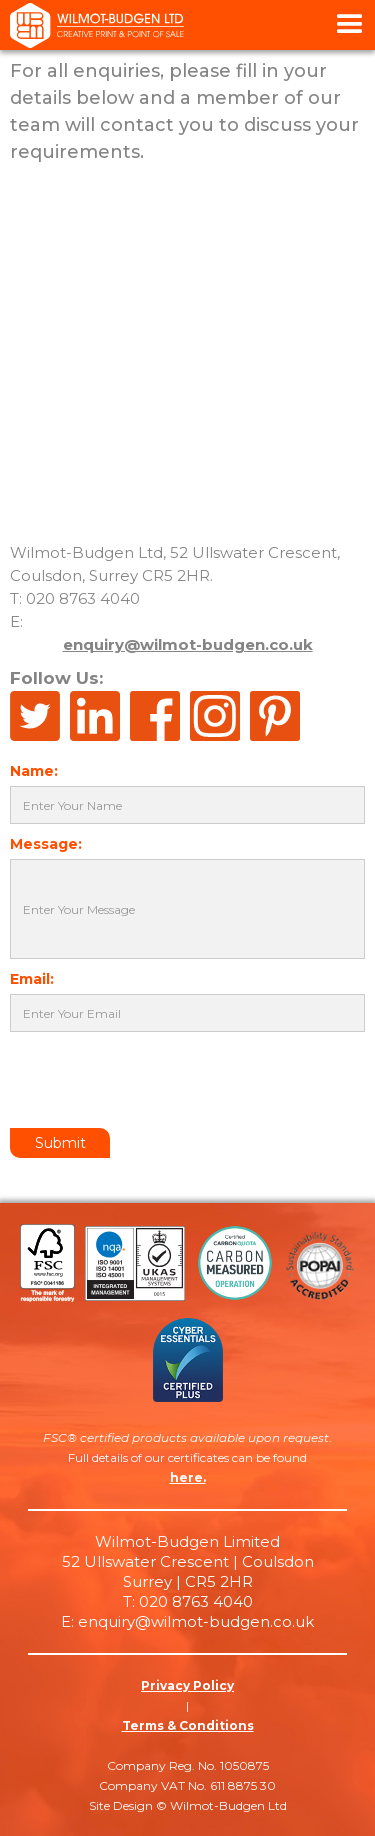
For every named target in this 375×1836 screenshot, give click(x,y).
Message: (46, 844)
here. (188, 1477)
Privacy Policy (187, 1685)
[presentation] (162, 1081)
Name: (34, 771)
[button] (350, 25)
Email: (32, 979)
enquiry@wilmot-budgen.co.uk (188, 644)
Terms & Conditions (188, 1725)
